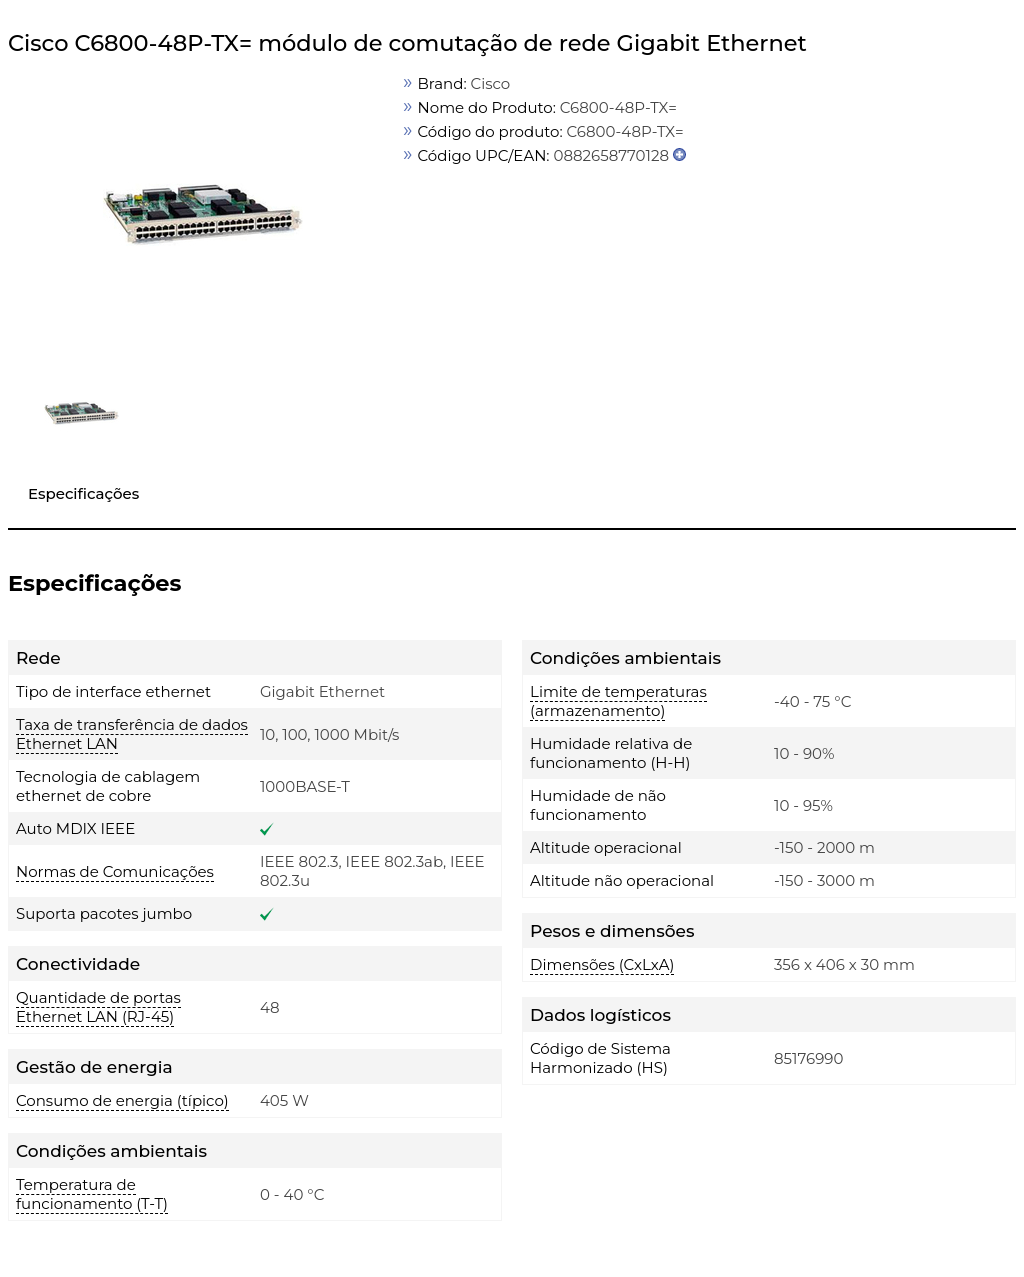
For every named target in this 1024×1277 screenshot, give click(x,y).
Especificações (83, 493)
